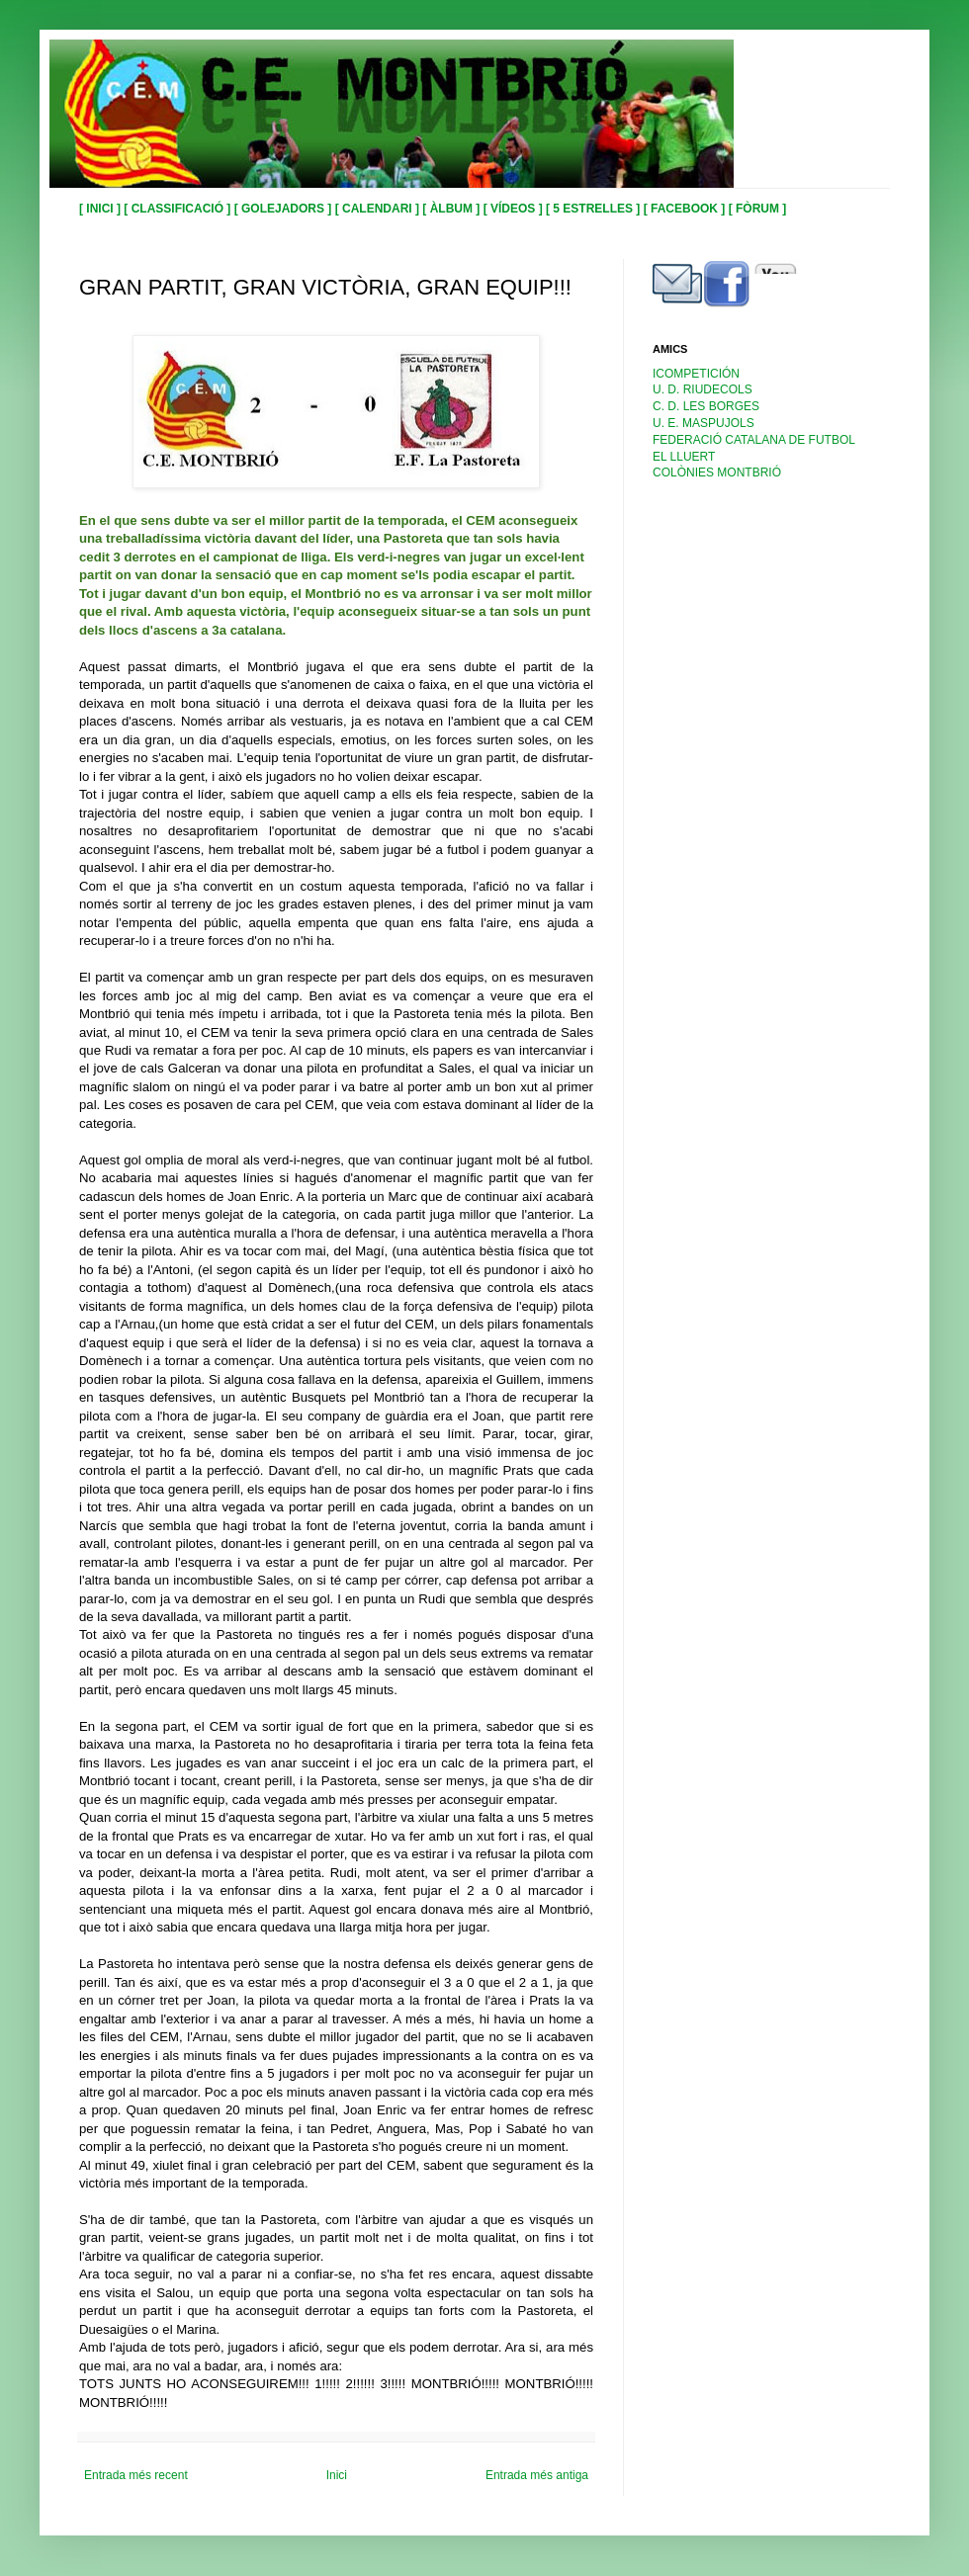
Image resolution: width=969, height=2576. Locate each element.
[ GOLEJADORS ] (284, 208)
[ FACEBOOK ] (686, 208)
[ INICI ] (101, 208)
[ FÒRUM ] (758, 208)
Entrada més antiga (536, 2475)
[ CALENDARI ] (379, 208)
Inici (336, 2475)
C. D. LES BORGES (706, 406)
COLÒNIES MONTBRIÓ (717, 472)
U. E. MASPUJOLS (703, 423)
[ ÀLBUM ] (452, 208)
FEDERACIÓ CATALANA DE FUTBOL (754, 440)
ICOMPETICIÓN (696, 374)
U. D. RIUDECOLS (702, 389)
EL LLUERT (684, 457)
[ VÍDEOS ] (515, 208)
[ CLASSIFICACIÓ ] (178, 208)
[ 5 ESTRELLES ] (595, 208)
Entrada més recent (136, 2475)
